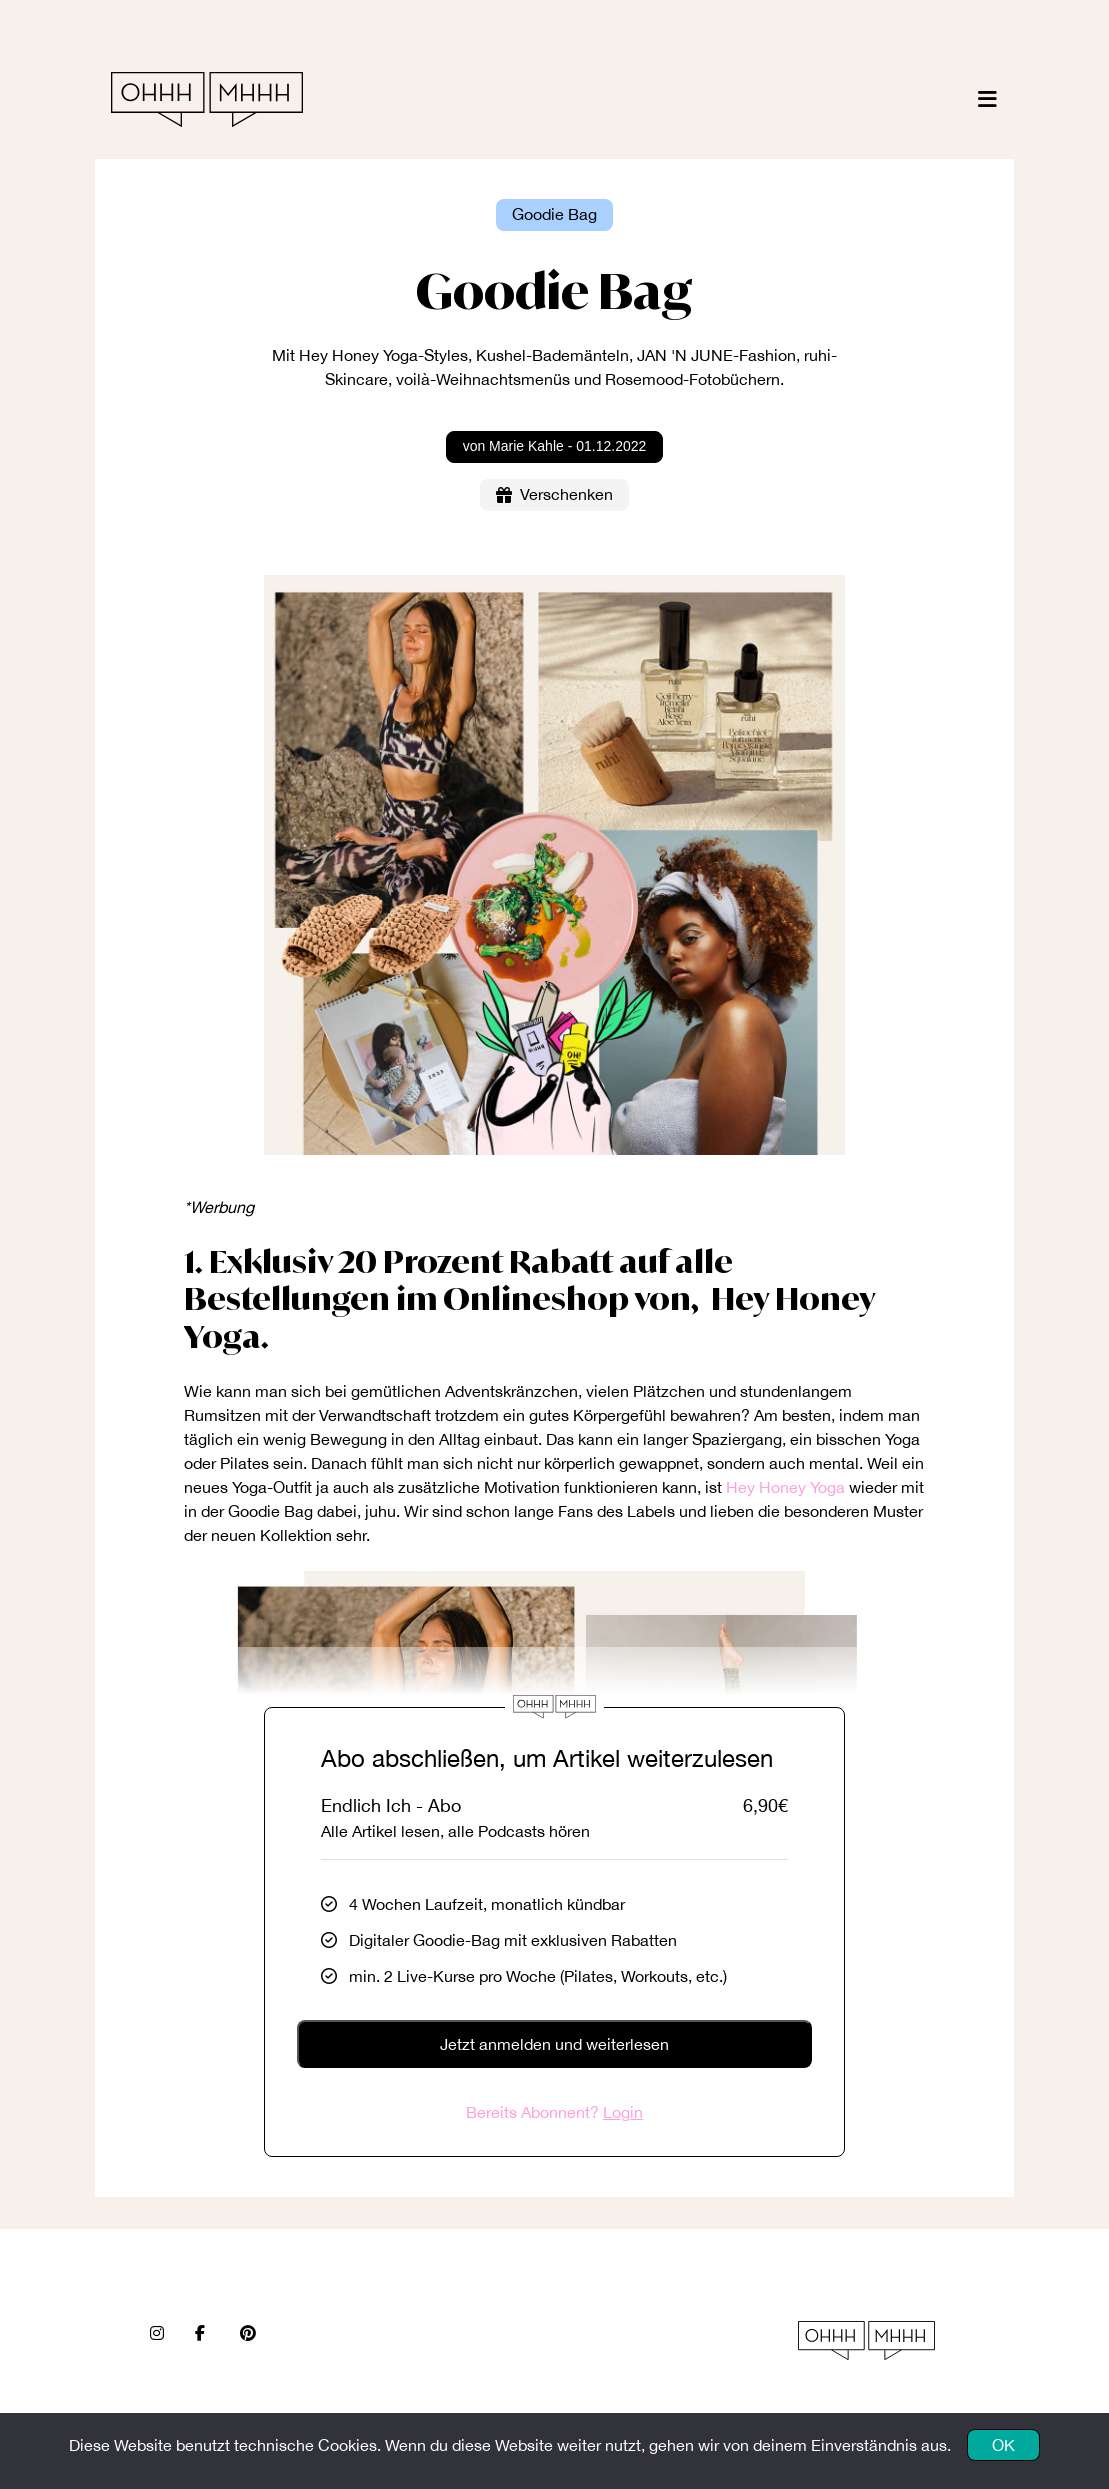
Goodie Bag (554, 214)
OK (1003, 2445)
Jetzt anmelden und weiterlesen (554, 2044)
